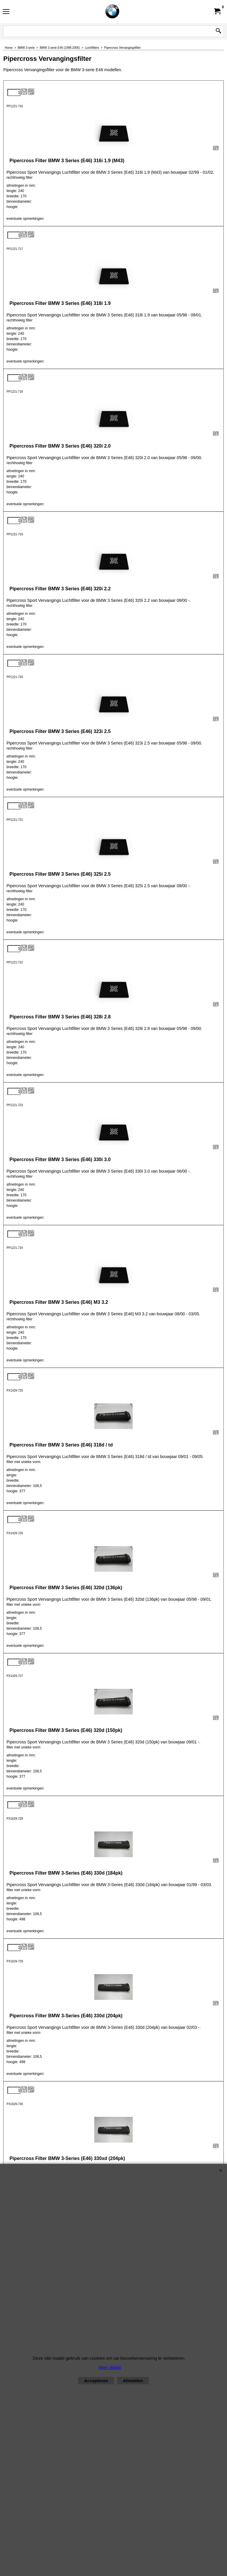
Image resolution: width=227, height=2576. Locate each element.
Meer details (109, 2367)
